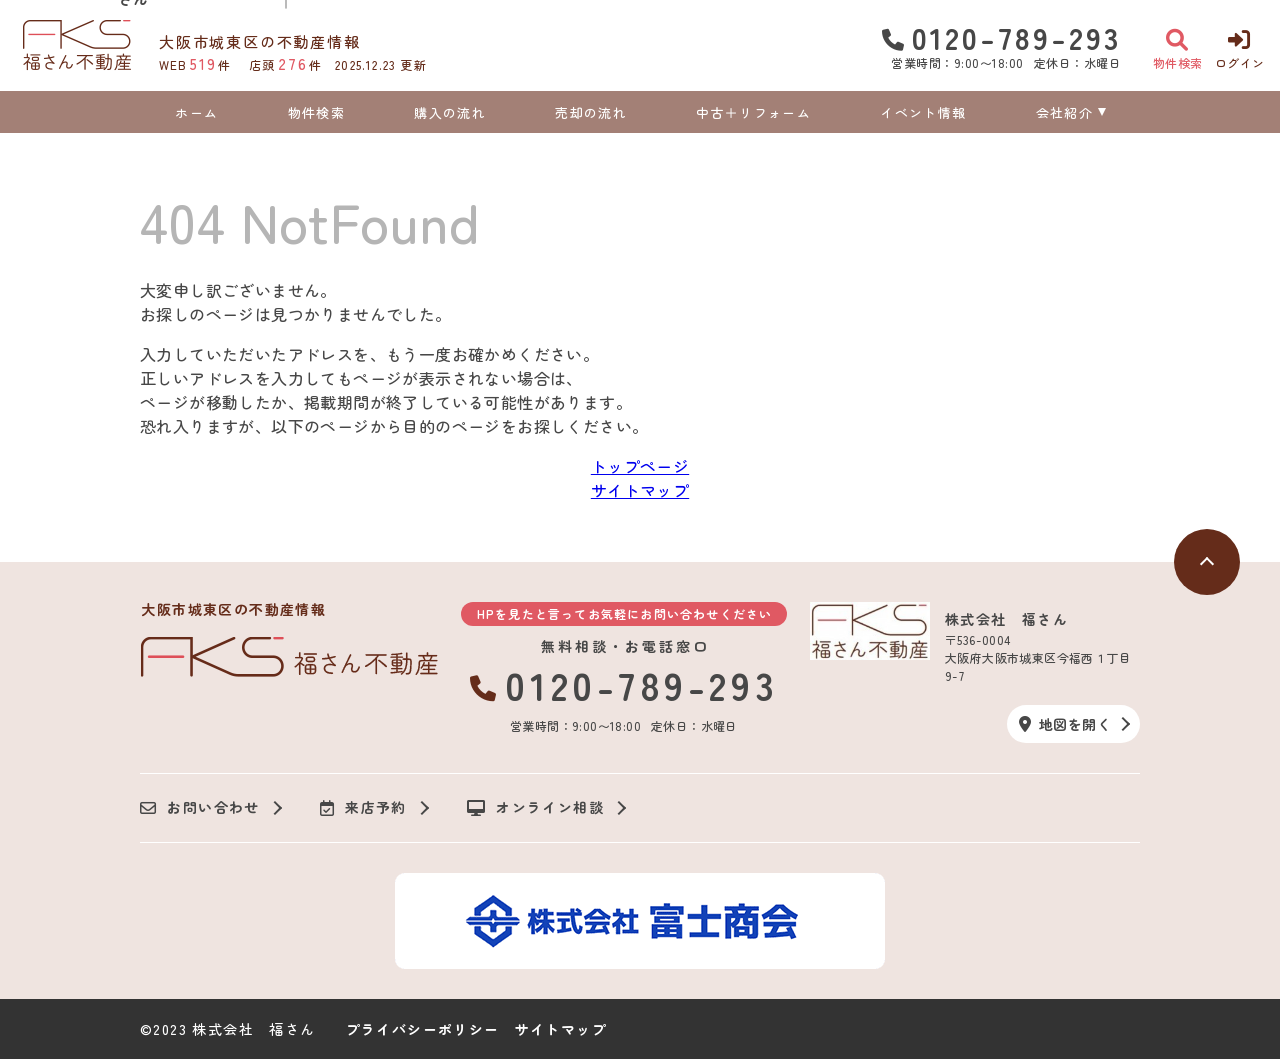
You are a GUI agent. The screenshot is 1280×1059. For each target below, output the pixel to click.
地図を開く (1065, 724)
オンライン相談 (535, 808)
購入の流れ (450, 112)
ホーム (196, 112)
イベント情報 (923, 112)
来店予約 (363, 808)
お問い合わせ (200, 808)
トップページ (640, 466)
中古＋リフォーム (753, 112)
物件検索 (316, 112)
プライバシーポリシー (423, 1029)
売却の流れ (591, 112)
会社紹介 (1064, 112)
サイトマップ (640, 490)
